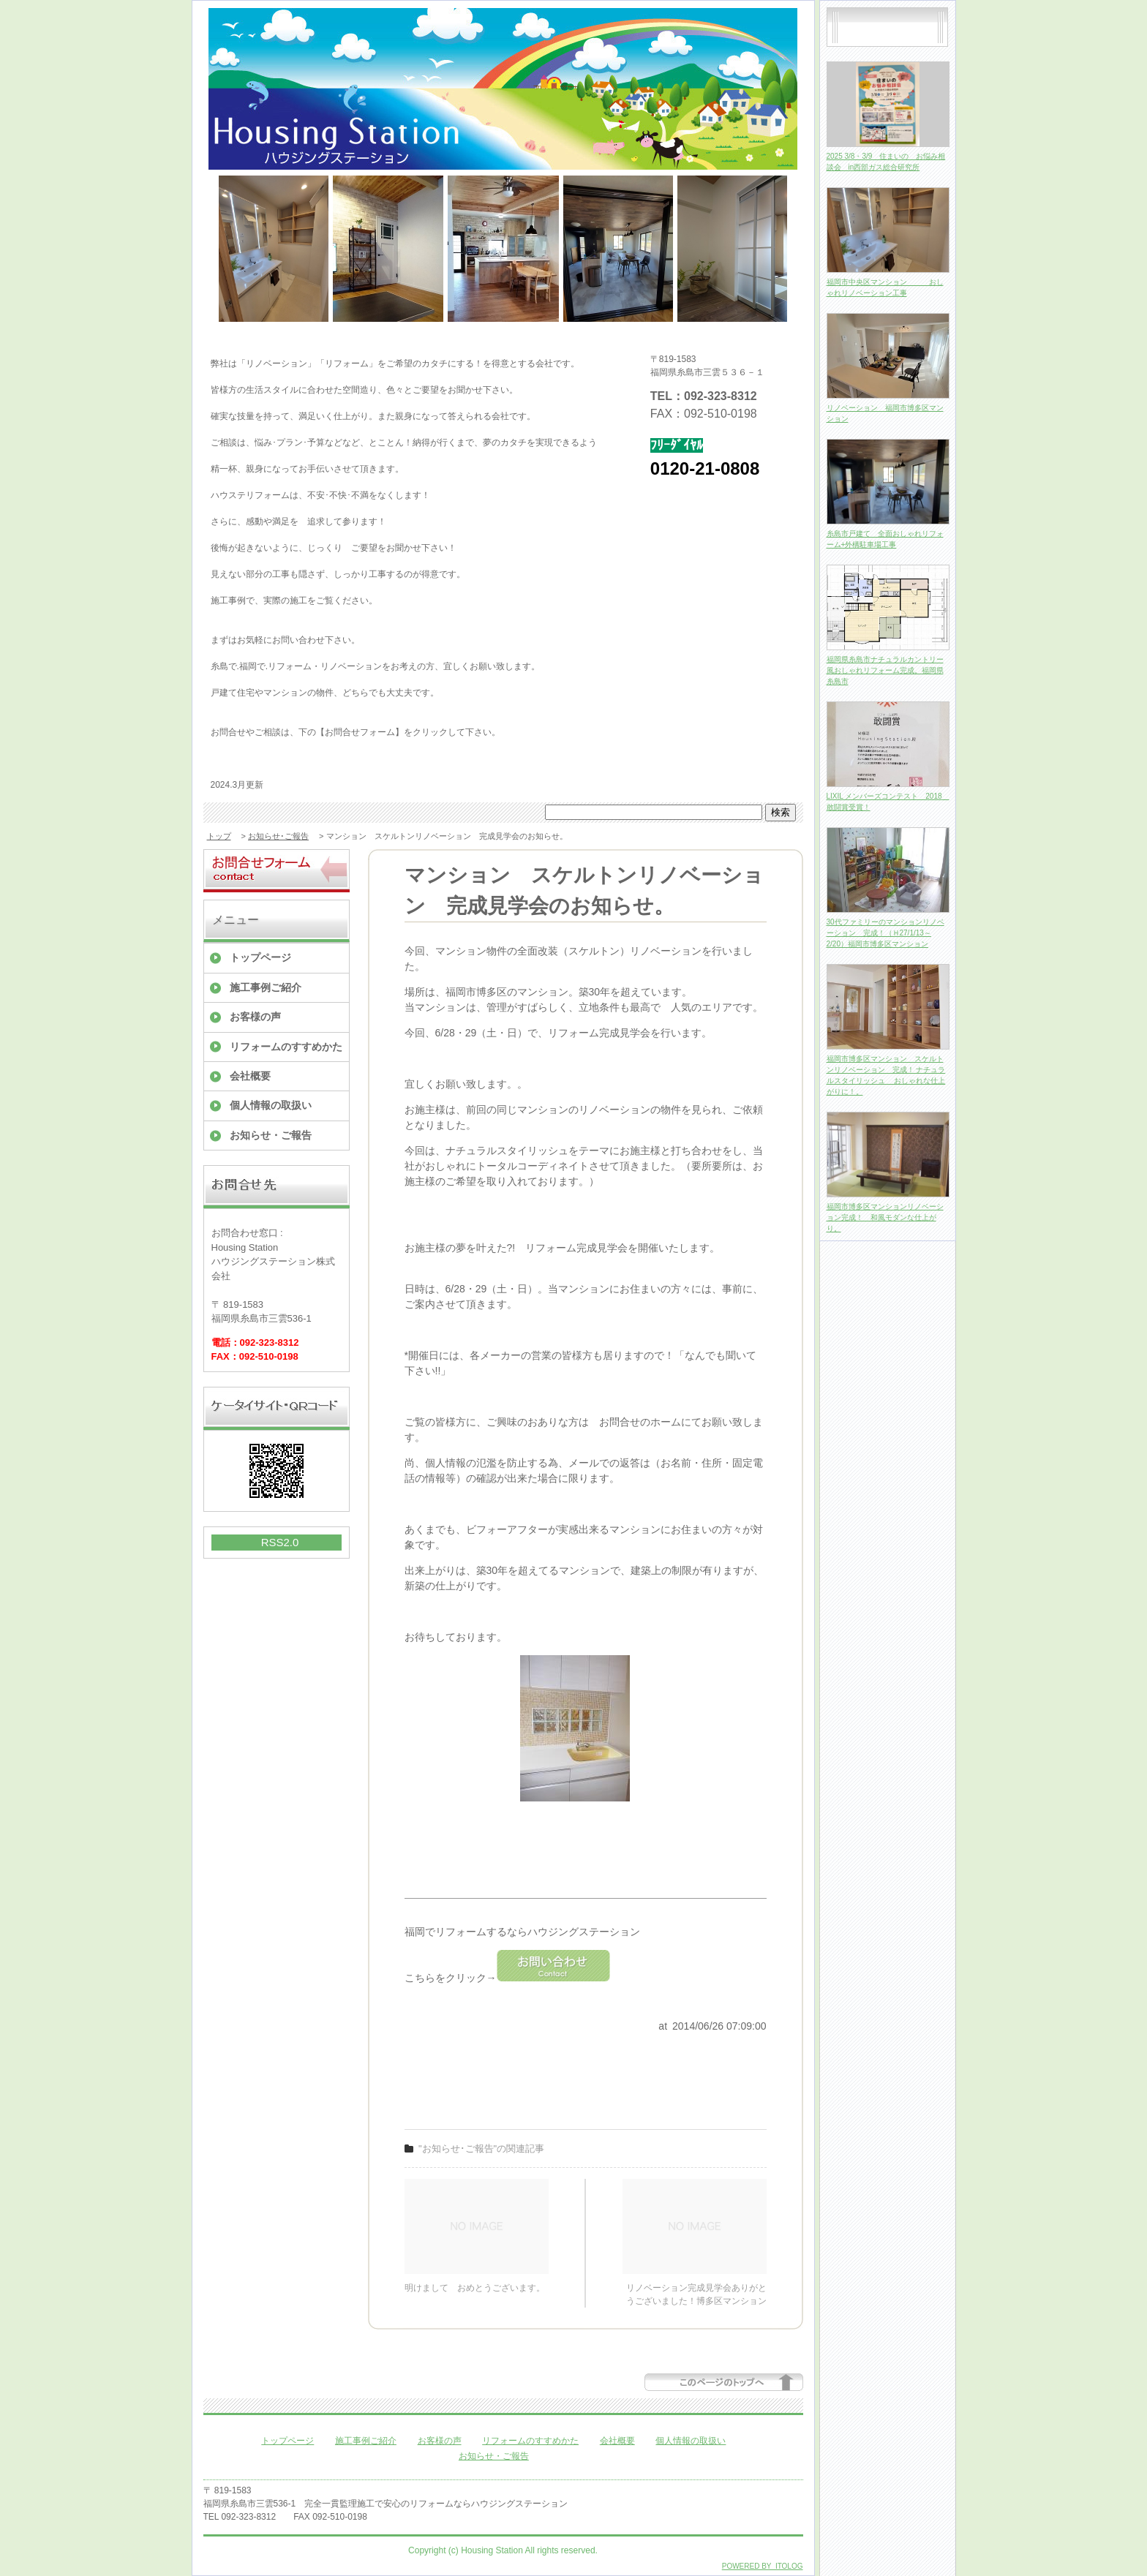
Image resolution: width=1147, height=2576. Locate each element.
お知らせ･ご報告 (278, 836)
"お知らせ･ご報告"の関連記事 (481, 2148)
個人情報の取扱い (271, 1105)
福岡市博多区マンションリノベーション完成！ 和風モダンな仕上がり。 (885, 1217)
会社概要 (250, 1076)
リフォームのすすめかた (286, 1046)
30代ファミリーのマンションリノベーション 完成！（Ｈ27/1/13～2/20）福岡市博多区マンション (885, 933)
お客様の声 (255, 1017)
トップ (219, 836)
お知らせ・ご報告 (271, 1135)
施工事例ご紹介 (265, 987)
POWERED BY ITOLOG (762, 2566)
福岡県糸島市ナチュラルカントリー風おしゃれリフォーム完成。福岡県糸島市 (885, 670)
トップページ (260, 957)
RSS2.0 (280, 1542)
